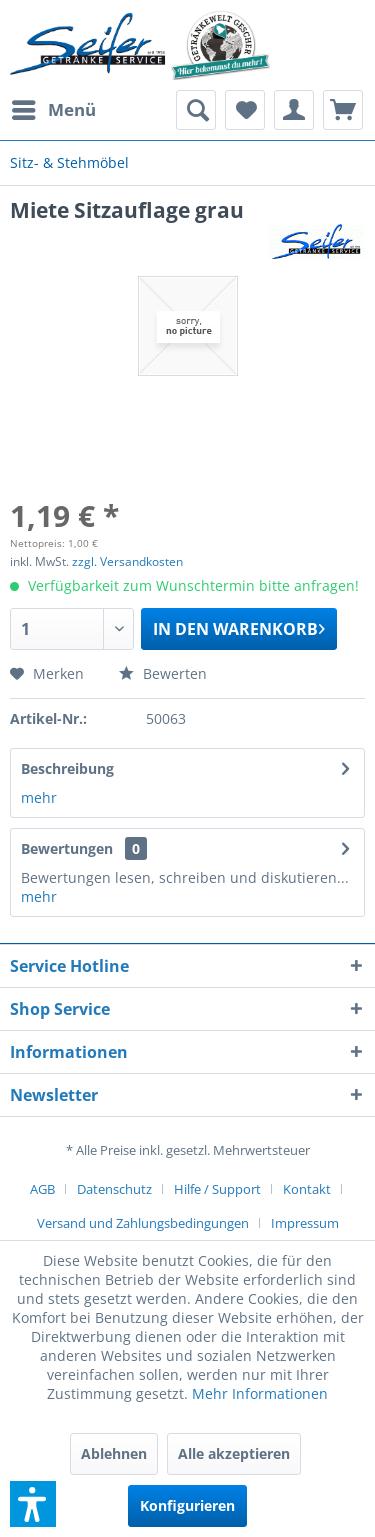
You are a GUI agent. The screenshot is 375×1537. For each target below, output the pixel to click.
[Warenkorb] (343, 110)
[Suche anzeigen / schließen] (196, 110)
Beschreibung (67, 768)
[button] (33, 1504)
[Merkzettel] (245, 110)
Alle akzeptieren (234, 1453)
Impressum (305, 1223)
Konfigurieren (187, 1505)
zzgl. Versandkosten (127, 561)
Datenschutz (114, 1189)
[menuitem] (53, 110)
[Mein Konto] (294, 110)
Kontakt (307, 1189)
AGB (42, 1189)
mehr (39, 797)
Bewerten (163, 673)
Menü (54, 107)
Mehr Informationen (260, 1393)
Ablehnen (114, 1453)
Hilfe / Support (217, 1189)
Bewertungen (67, 848)
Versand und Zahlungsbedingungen (143, 1223)
